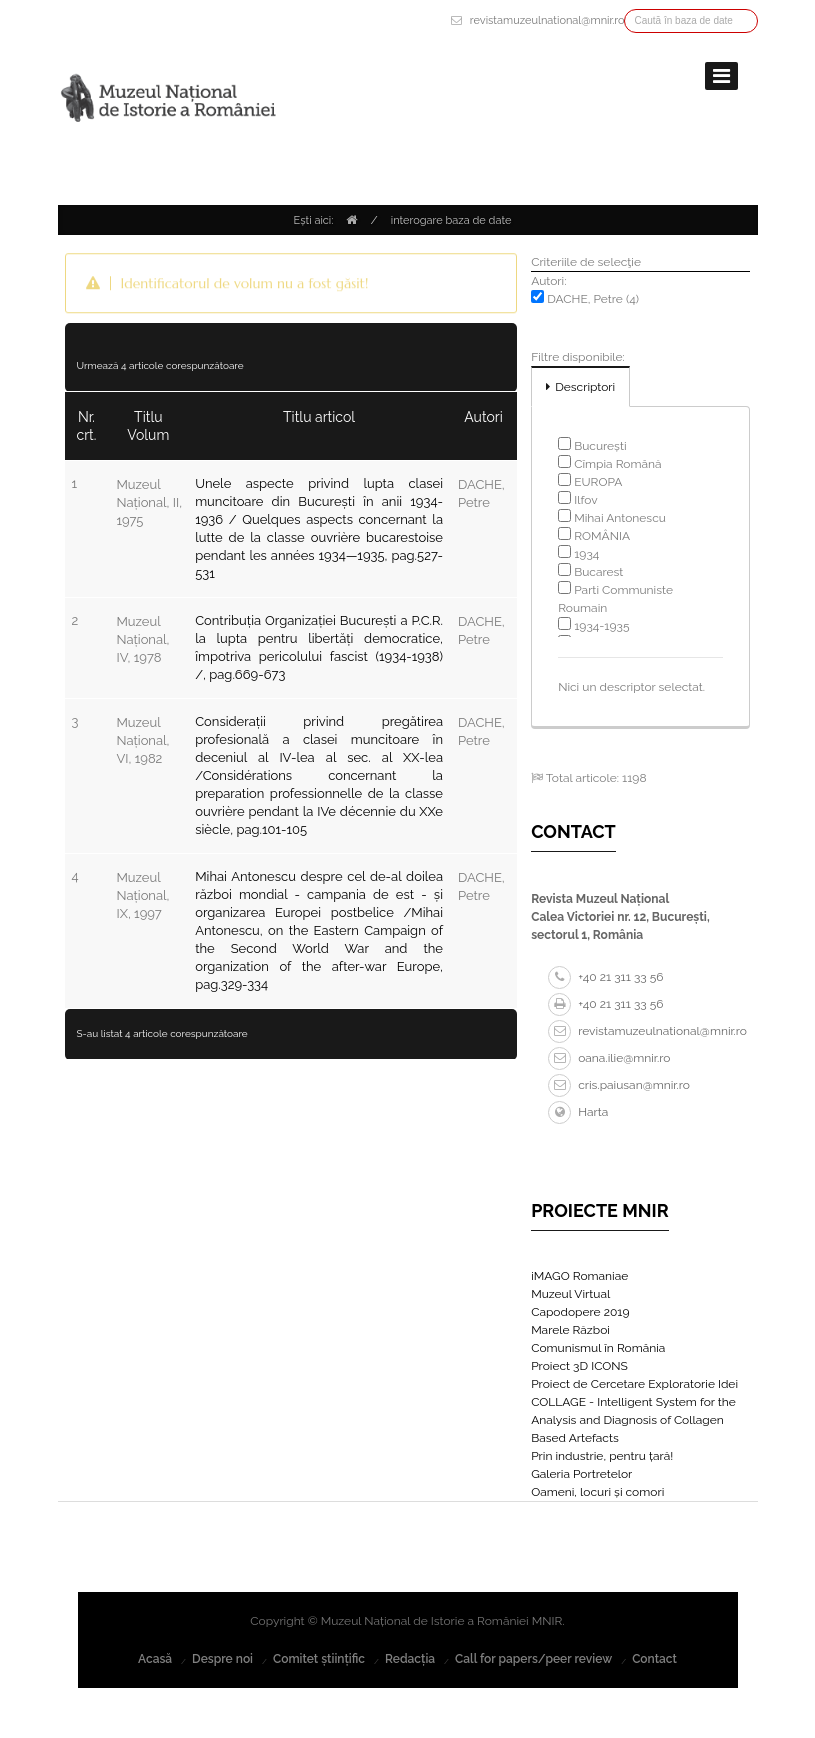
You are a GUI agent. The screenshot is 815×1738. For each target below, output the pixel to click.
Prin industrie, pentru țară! (602, 1456)
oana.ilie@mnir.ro (609, 1058)
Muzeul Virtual (570, 1294)
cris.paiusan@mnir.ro (619, 1085)
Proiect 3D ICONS (579, 1366)
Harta (578, 1112)
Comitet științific (319, 1659)
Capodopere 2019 (580, 1312)
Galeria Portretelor (581, 1474)
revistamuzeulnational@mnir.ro (547, 20)
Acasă (155, 1659)
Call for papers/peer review (533, 1659)
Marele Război (570, 1330)
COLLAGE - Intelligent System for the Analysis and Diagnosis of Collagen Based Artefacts (633, 1420)
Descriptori (585, 387)
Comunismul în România (598, 1348)
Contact (654, 1659)
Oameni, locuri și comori (597, 1492)
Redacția (410, 1659)
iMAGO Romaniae (579, 1276)
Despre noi (222, 1659)
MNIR (547, 1621)
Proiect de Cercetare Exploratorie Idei (634, 1384)
